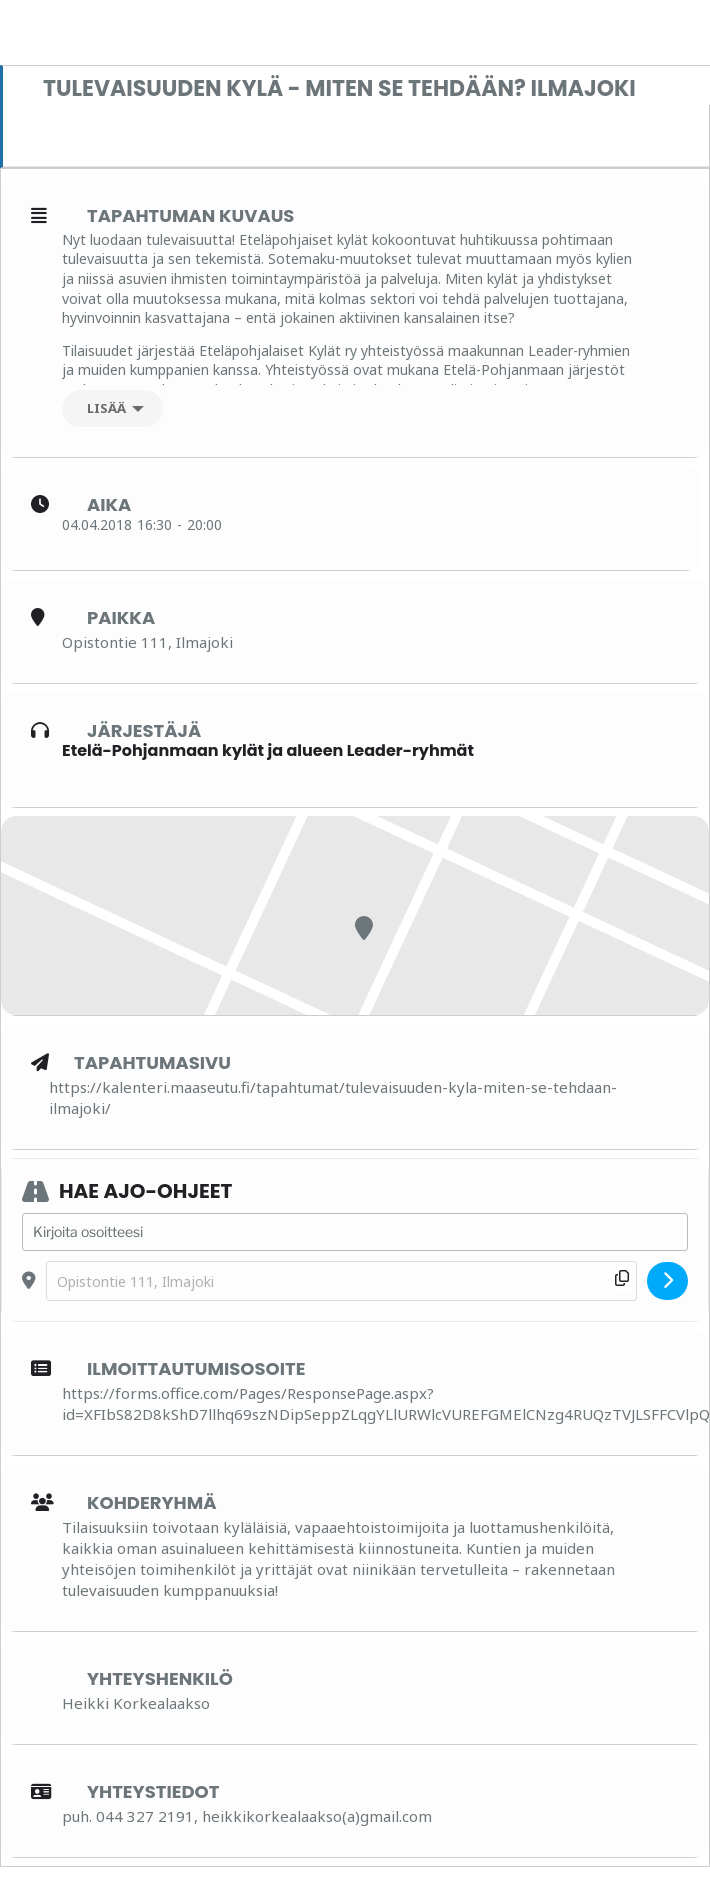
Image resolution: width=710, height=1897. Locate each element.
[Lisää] (112, 408)
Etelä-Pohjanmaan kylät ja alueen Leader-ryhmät (268, 750)
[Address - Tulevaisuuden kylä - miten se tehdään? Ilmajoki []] (355, 1232)
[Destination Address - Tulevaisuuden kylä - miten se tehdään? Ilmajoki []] (341, 1281)
